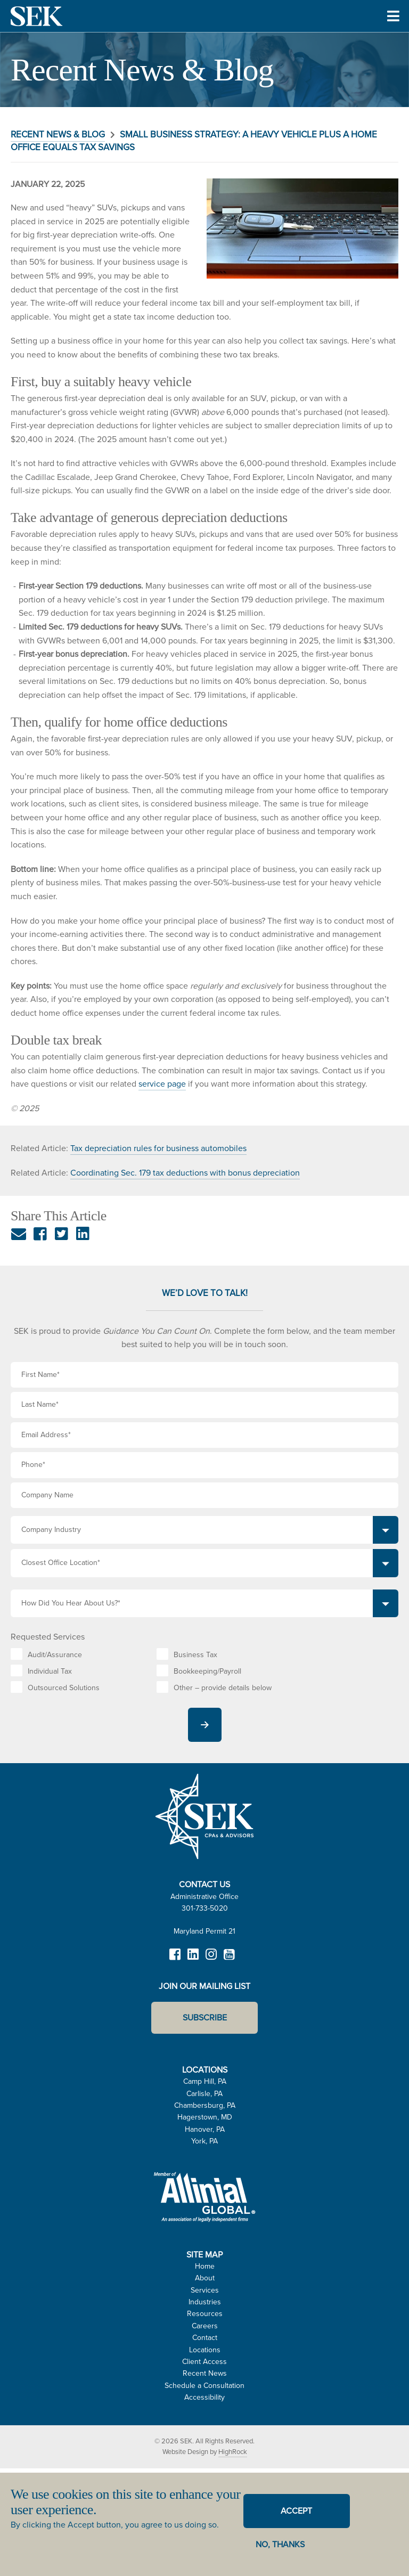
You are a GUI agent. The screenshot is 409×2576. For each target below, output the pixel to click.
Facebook (174, 1959)
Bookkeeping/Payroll (207, 1671)
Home (205, 2266)
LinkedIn (192, 1959)
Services (205, 2290)
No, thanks (280, 2544)
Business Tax (195, 1654)
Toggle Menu (393, 31)
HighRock (232, 2452)
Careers (205, 2326)
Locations (204, 2349)
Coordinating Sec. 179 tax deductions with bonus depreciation (185, 1173)
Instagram (210, 1959)
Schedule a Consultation (204, 2385)
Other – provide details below (223, 1687)
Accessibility (204, 2397)
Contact (204, 2337)
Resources (205, 2313)
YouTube (229, 1959)
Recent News (205, 2373)
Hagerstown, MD (204, 2117)
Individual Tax (50, 1671)
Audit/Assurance (55, 1654)
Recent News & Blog (58, 134)
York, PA (204, 2141)
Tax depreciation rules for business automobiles (158, 1148)
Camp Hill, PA (204, 2081)
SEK (37, 16)
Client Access (204, 2361)
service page (162, 1084)
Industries (205, 2302)
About (205, 2278)
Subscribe (205, 2017)
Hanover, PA (205, 2129)
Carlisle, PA (204, 2093)
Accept (296, 2511)
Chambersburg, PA (204, 2105)
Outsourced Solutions (64, 1687)
